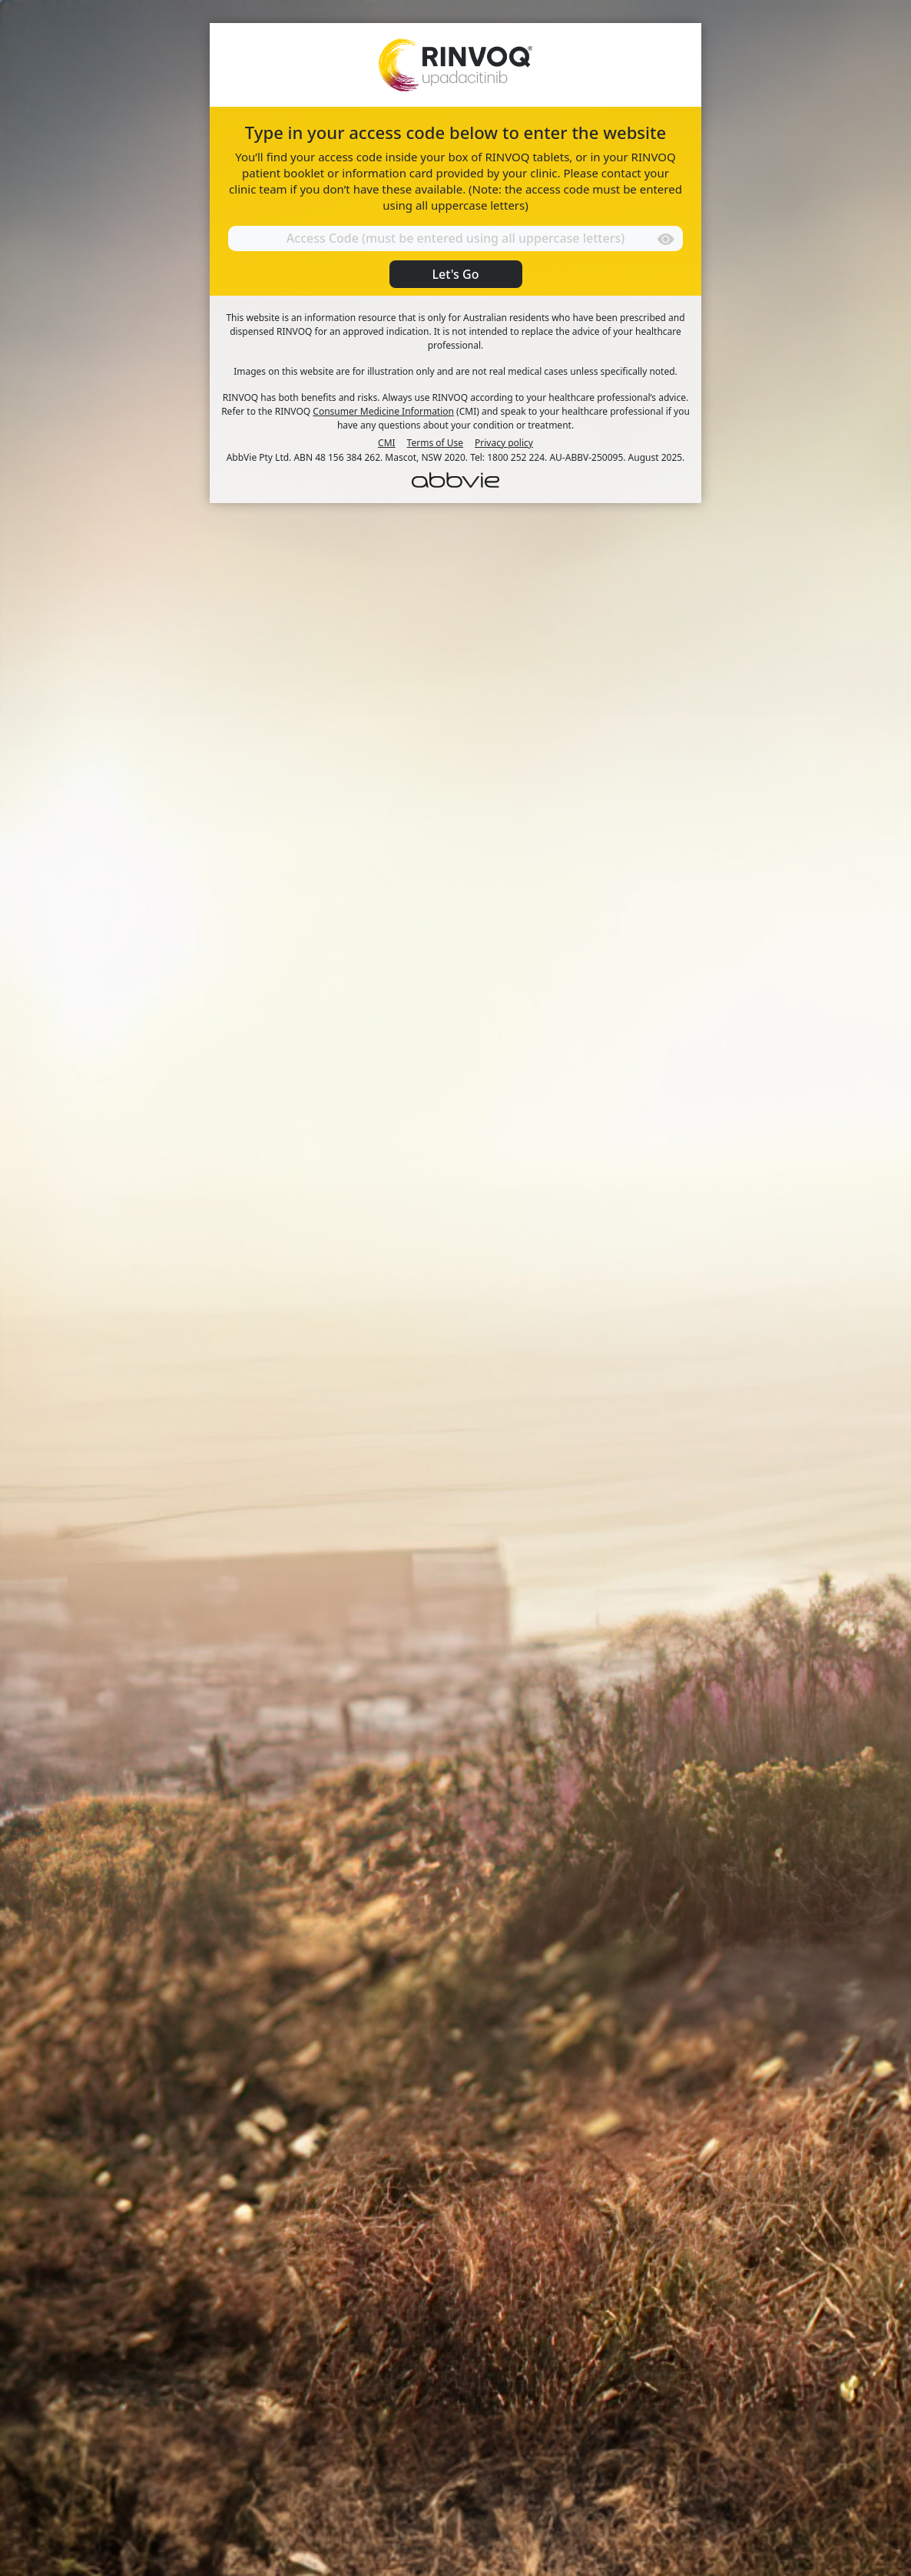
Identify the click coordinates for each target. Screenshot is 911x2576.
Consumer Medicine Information (383, 411)
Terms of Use (435, 442)
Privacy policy (504, 442)
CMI (387, 442)
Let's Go (455, 274)
